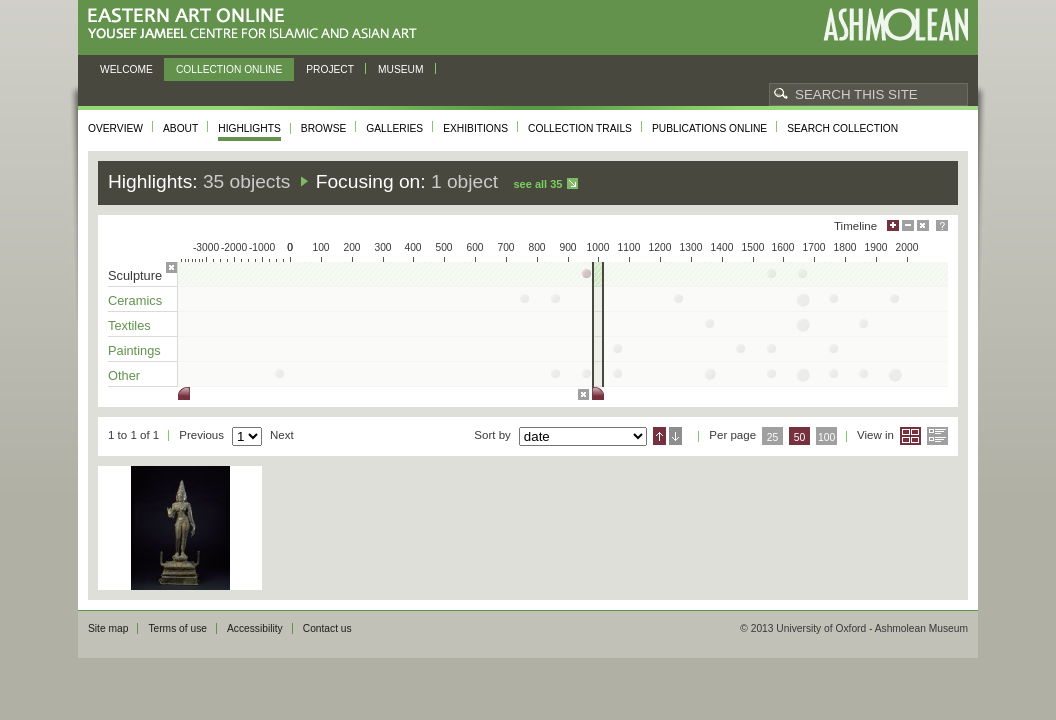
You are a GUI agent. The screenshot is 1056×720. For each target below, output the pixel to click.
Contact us (327, 628)
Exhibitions (475, 128)
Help (942, 225)
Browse (324, 128)
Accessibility (255, 628)
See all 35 (537, 184)
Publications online (709, 128)
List (937, 436)
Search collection (842, 128)
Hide (923, 225)
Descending (675, 436)
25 (773, 437)
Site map (108, 628)
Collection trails (580, 128)
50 (800, 437)
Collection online (229, 69)
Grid (910, 436)
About (180, 128)
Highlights (249, 128)
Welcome (126, 69)
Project (330, 69)
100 (826, 437)
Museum (401, 69)
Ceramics (135, 300)
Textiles (129, 325)
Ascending (659, 436)
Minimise (908, 225)
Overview (115, 128)
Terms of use (177, 628)
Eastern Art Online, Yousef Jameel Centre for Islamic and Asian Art (257, 24)
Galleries (394, 128)
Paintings (134, 350)
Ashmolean (895, 24)
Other (124, 375)
